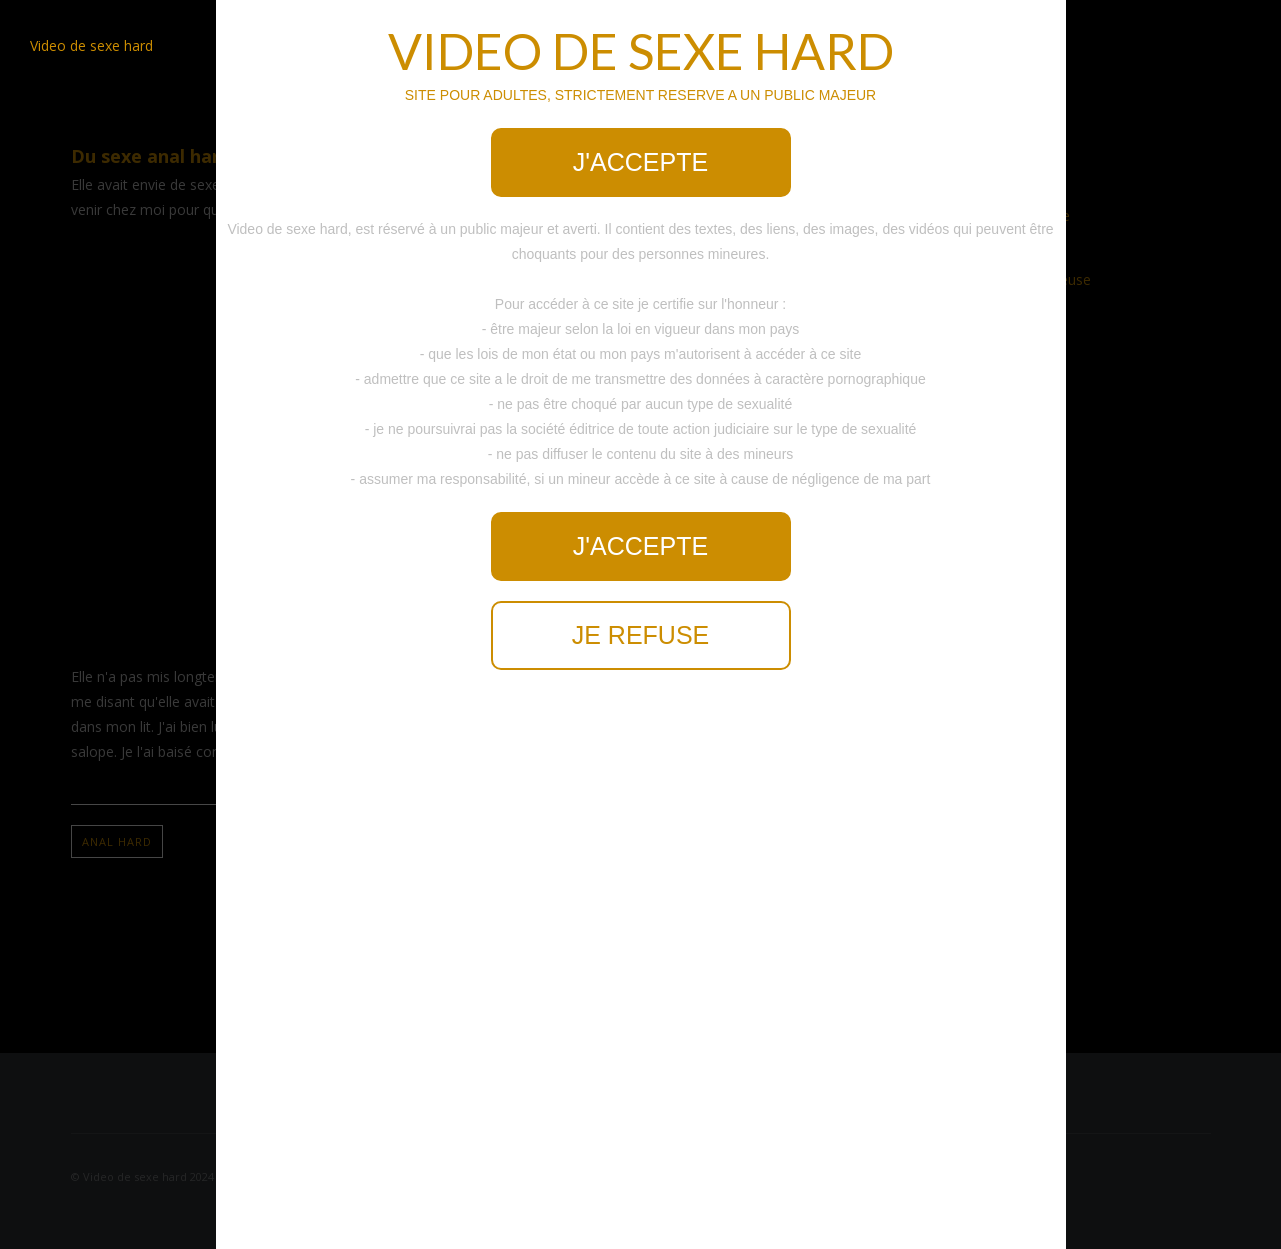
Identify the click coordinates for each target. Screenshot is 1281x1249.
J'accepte (640, 162)
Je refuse (641, 635)
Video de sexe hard (91, 45)
